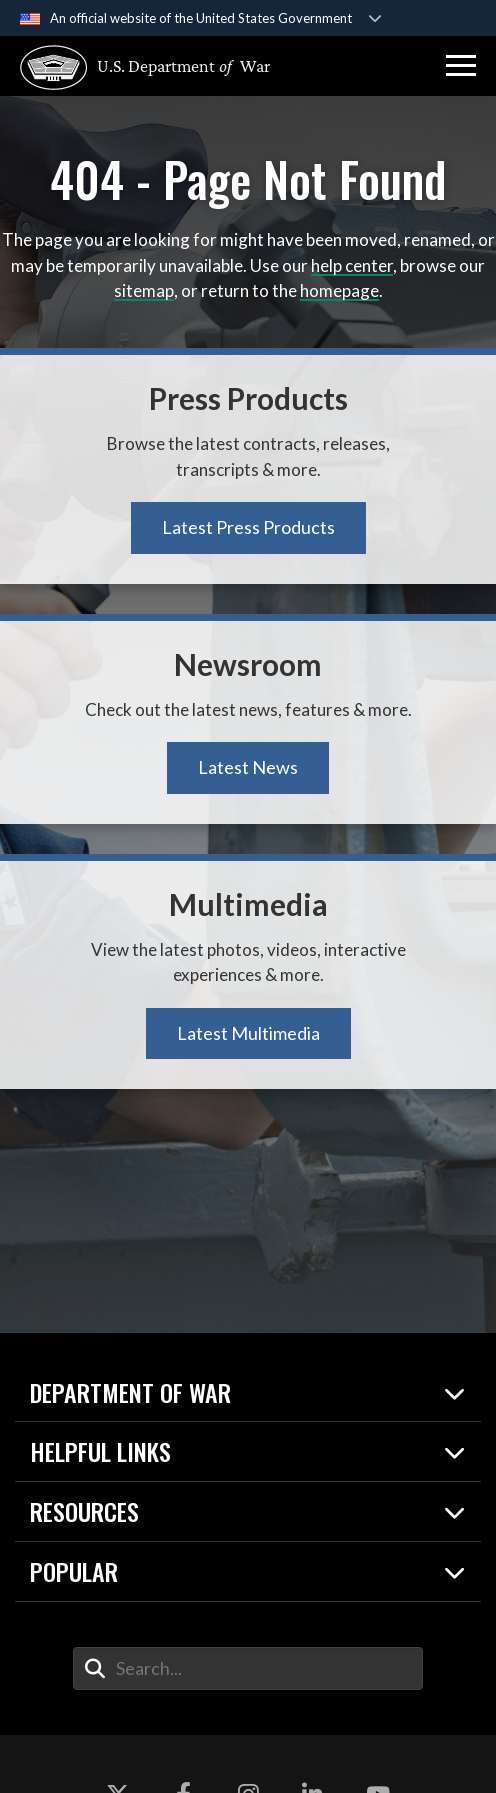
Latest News (248, 767)
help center (352, 265)
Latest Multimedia (248, 1033)
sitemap (144, 290)
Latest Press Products (248, 527)
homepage (339, 290)
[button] (461, 66)
